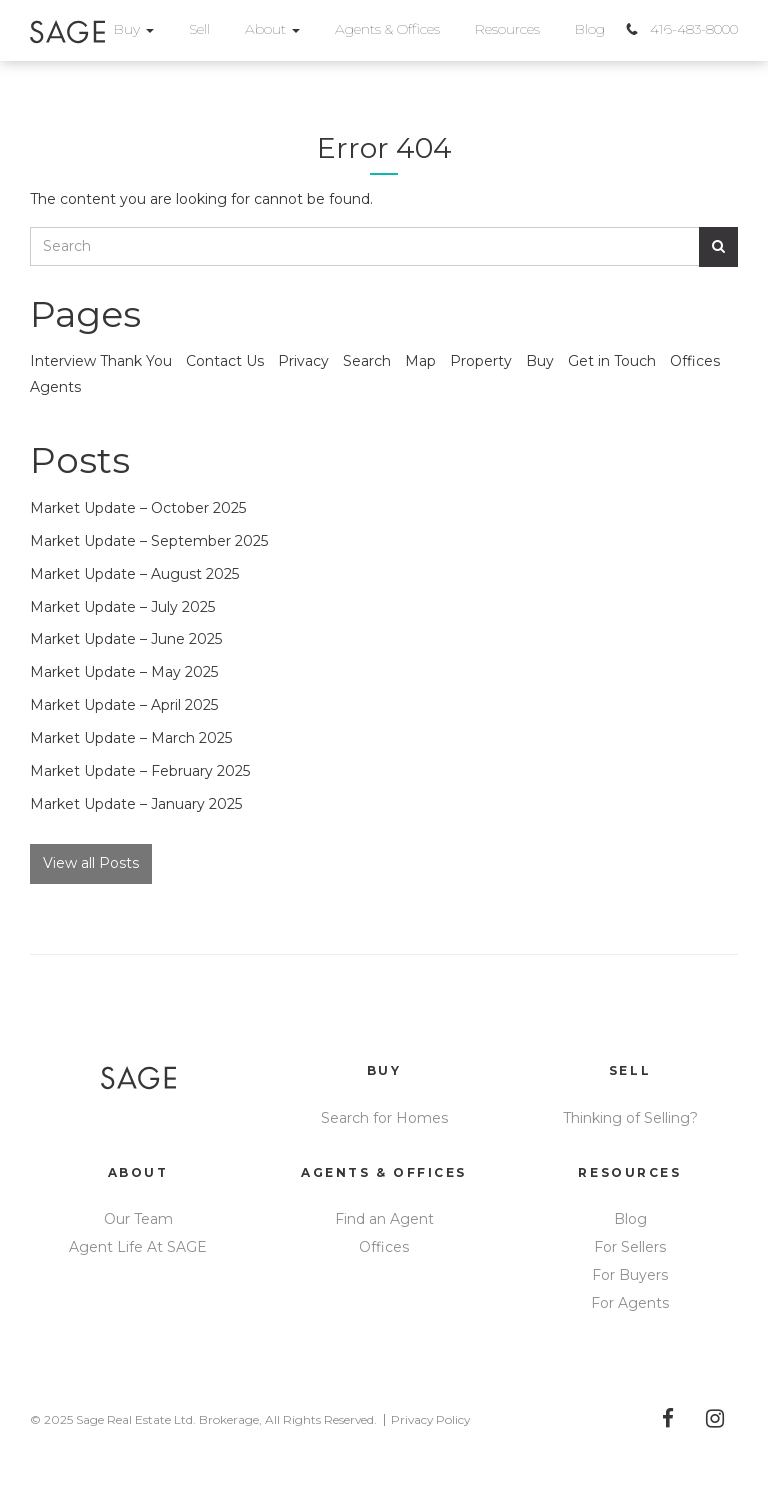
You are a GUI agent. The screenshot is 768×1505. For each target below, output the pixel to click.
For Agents (630, 1303)
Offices (695, 361)
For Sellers (630, 1247)
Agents (55, 387)
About (272, 29)
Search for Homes (384, 1118)
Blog (590, 29)
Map (420, 361)
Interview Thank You (101, 361)
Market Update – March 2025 (131, 738)
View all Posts (91, 863)
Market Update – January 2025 (136, 804)
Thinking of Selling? (630, 1118)
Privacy (303, 361)
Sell (199, 29)
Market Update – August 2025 (134, 574)
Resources (507, 29)
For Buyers (630, 1275)
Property (481, 361)
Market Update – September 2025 (149, 541)
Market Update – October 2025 (138, 508)
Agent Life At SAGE (138, 1247)
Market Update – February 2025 (140, 771)
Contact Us (225, 361)
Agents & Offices (387, 29)
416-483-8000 (694, 29)
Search (367, 361)
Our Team (138, 1219)
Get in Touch (612, 361)
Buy (134, 29)
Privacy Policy (430, 1419)
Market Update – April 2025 (124, 705)
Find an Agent (384, 1219)
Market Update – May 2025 (124, 672)
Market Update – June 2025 (126, 639)
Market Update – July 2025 (122, 607)
